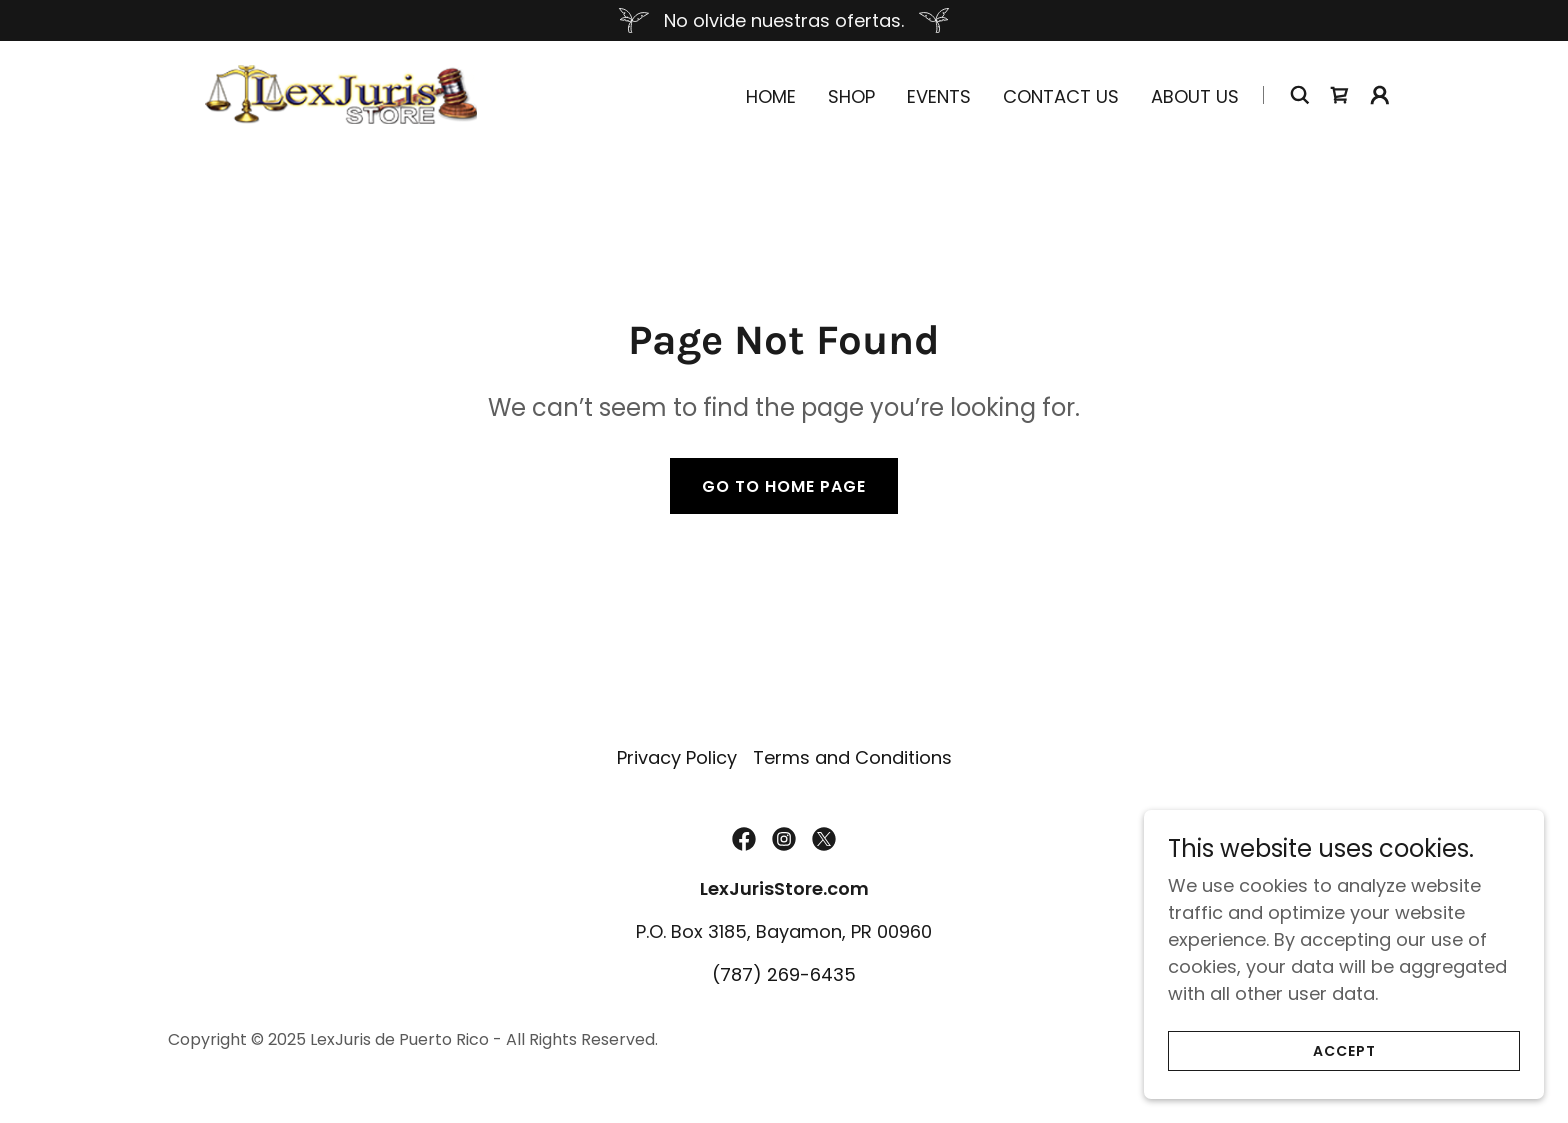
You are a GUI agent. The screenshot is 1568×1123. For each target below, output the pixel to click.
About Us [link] (1195, 96)
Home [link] (771, 96)
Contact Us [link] (1061, 96)
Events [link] (939, 96)
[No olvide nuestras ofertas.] (784, 20)
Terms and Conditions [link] (852, 757)
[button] (1380, 95)
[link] (341, 92)
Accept (1344, 1051)
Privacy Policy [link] (677, 757)
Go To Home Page (784, 486)
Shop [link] (851, 96)
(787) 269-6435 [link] (784, 974)
